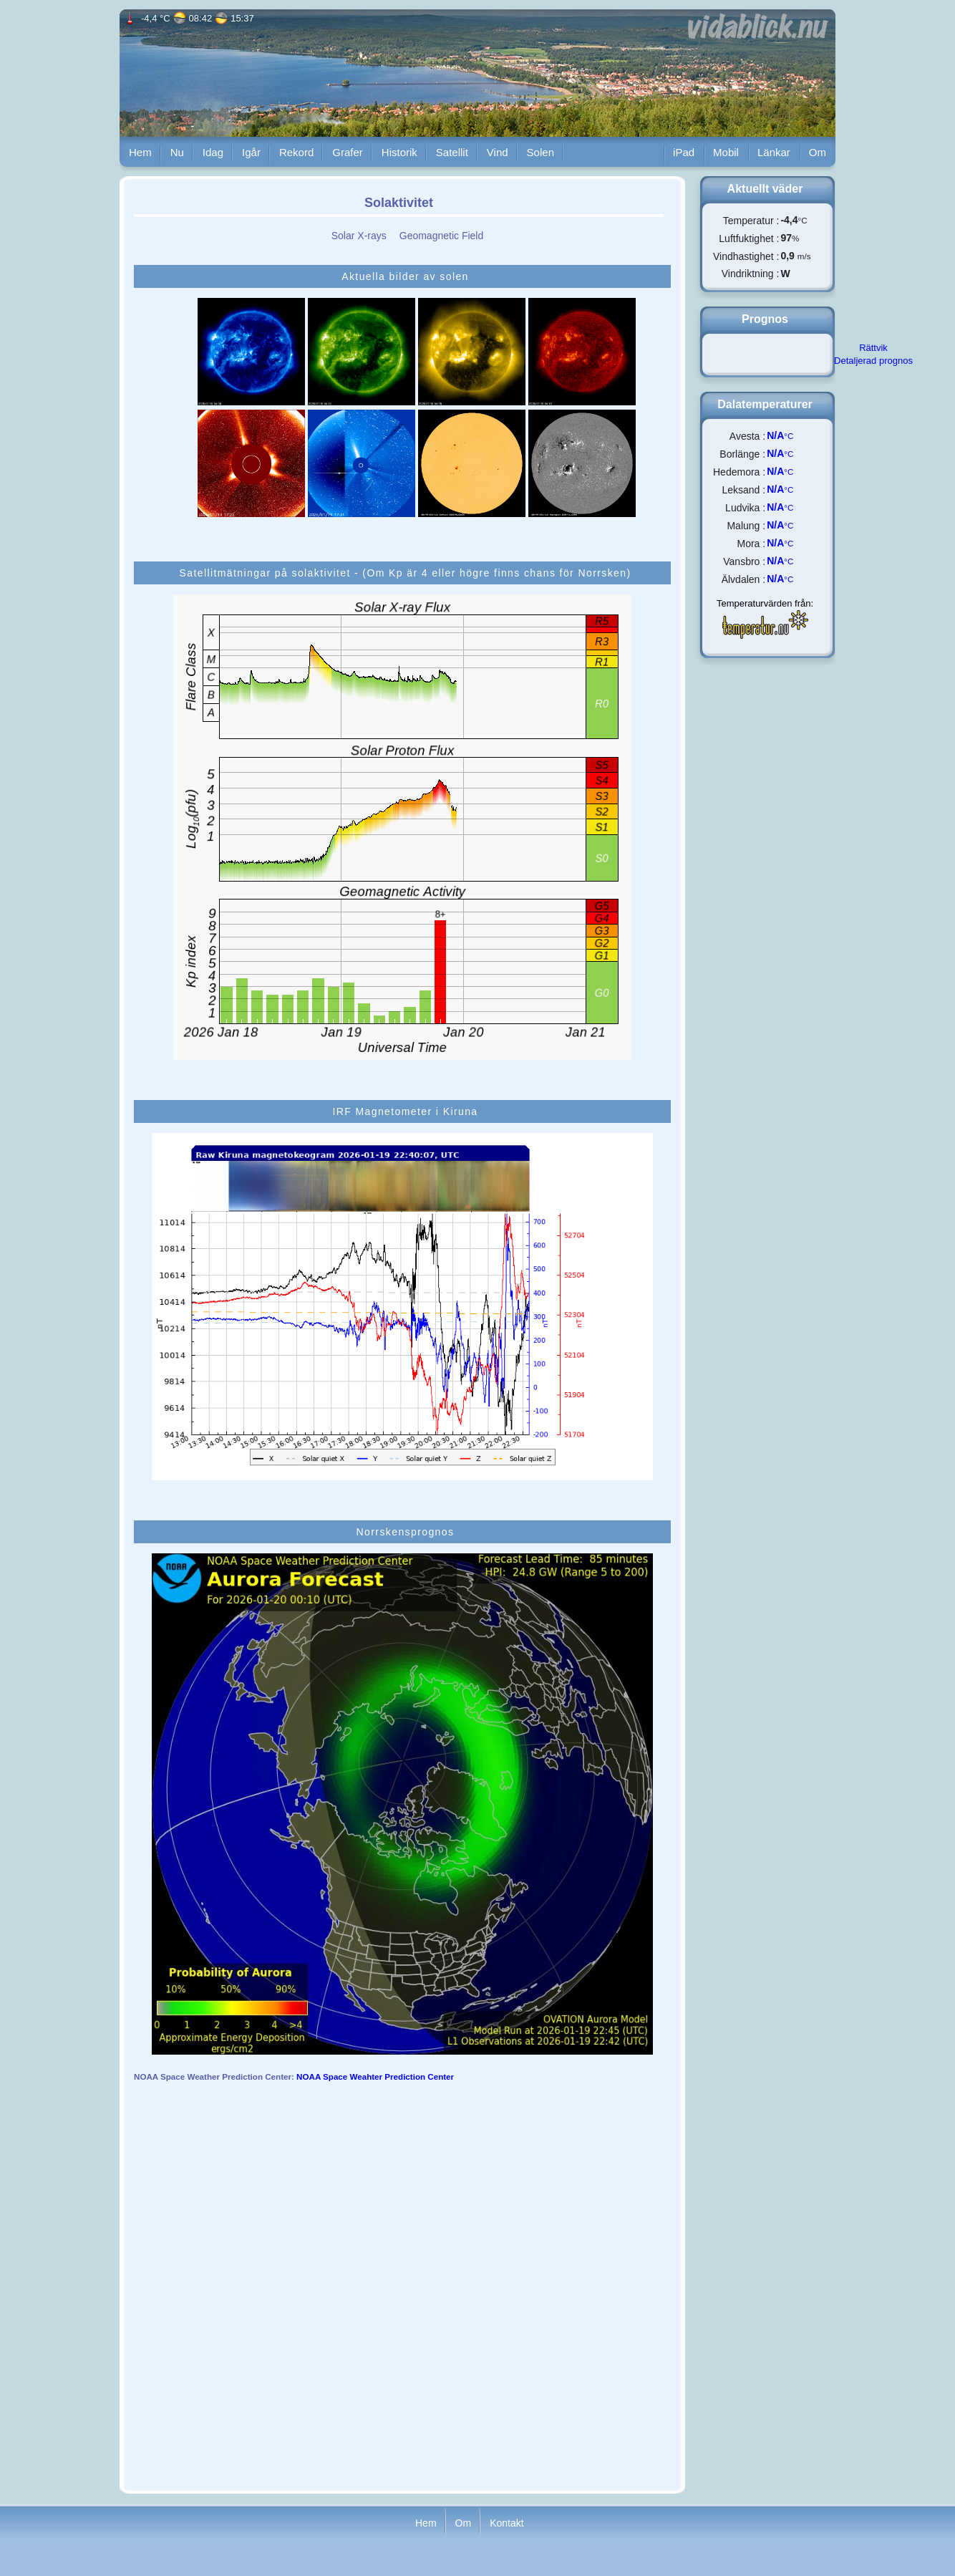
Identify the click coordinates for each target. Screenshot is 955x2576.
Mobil (726, 152)
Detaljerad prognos (873, 360)
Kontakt (506, 2522)
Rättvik (873, 347)
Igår (251, 152)
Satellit (452, 152)
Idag (213, 152)
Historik (399, 152)
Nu (177, 152)
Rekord (296, 152)
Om (817, 152)
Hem (140, 152)
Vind (497, 152)
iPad (683, 152)
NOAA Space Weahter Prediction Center (375, 2076)
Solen (540, 152)
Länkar (773, 152)
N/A (775, 435)
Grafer (347, 152)
